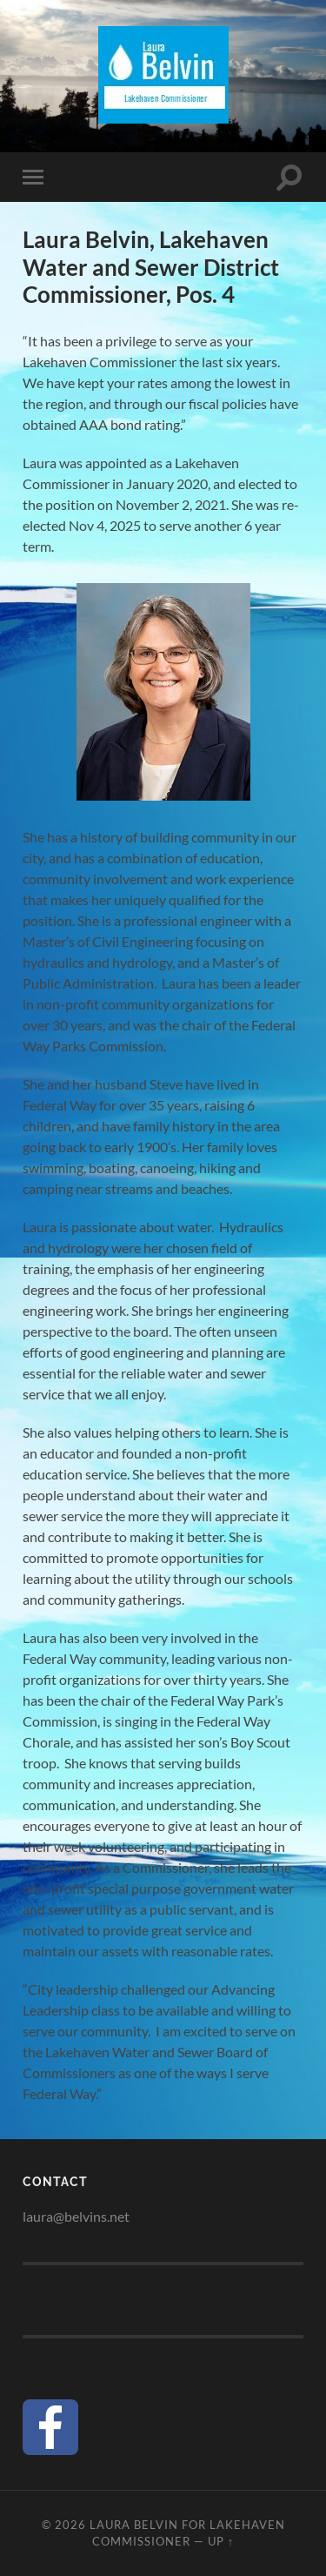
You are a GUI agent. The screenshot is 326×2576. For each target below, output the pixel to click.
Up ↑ (221, 2541)
